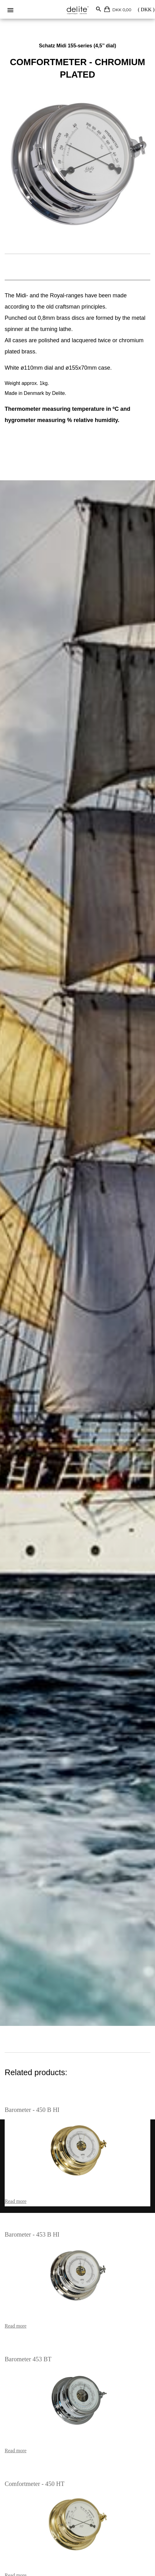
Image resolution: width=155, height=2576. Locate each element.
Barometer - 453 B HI (32, 2234)
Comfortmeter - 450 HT (35, 2483)
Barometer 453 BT (28, 2359)
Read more (16, 2201)
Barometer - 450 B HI (32, 2109)
